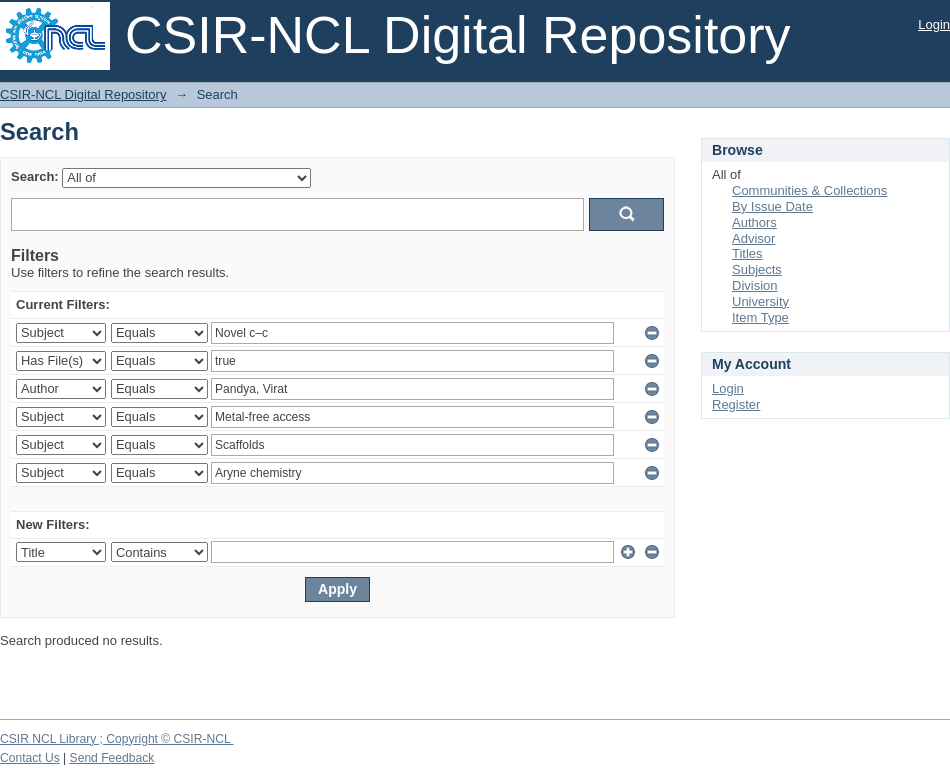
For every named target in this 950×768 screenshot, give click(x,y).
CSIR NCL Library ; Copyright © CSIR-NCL (117, 739)
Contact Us (30, 758)
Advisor (753, 238)
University (760, 301)
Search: (35, 176)
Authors (754, 222)
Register (736, 404)
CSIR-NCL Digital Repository (83, 94)
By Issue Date (772, 206)
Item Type (760, 317)
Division (755, 285)
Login (934, 24)
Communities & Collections (809, 190)
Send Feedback (112, 758)
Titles (747, 253)
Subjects (757, 269)
